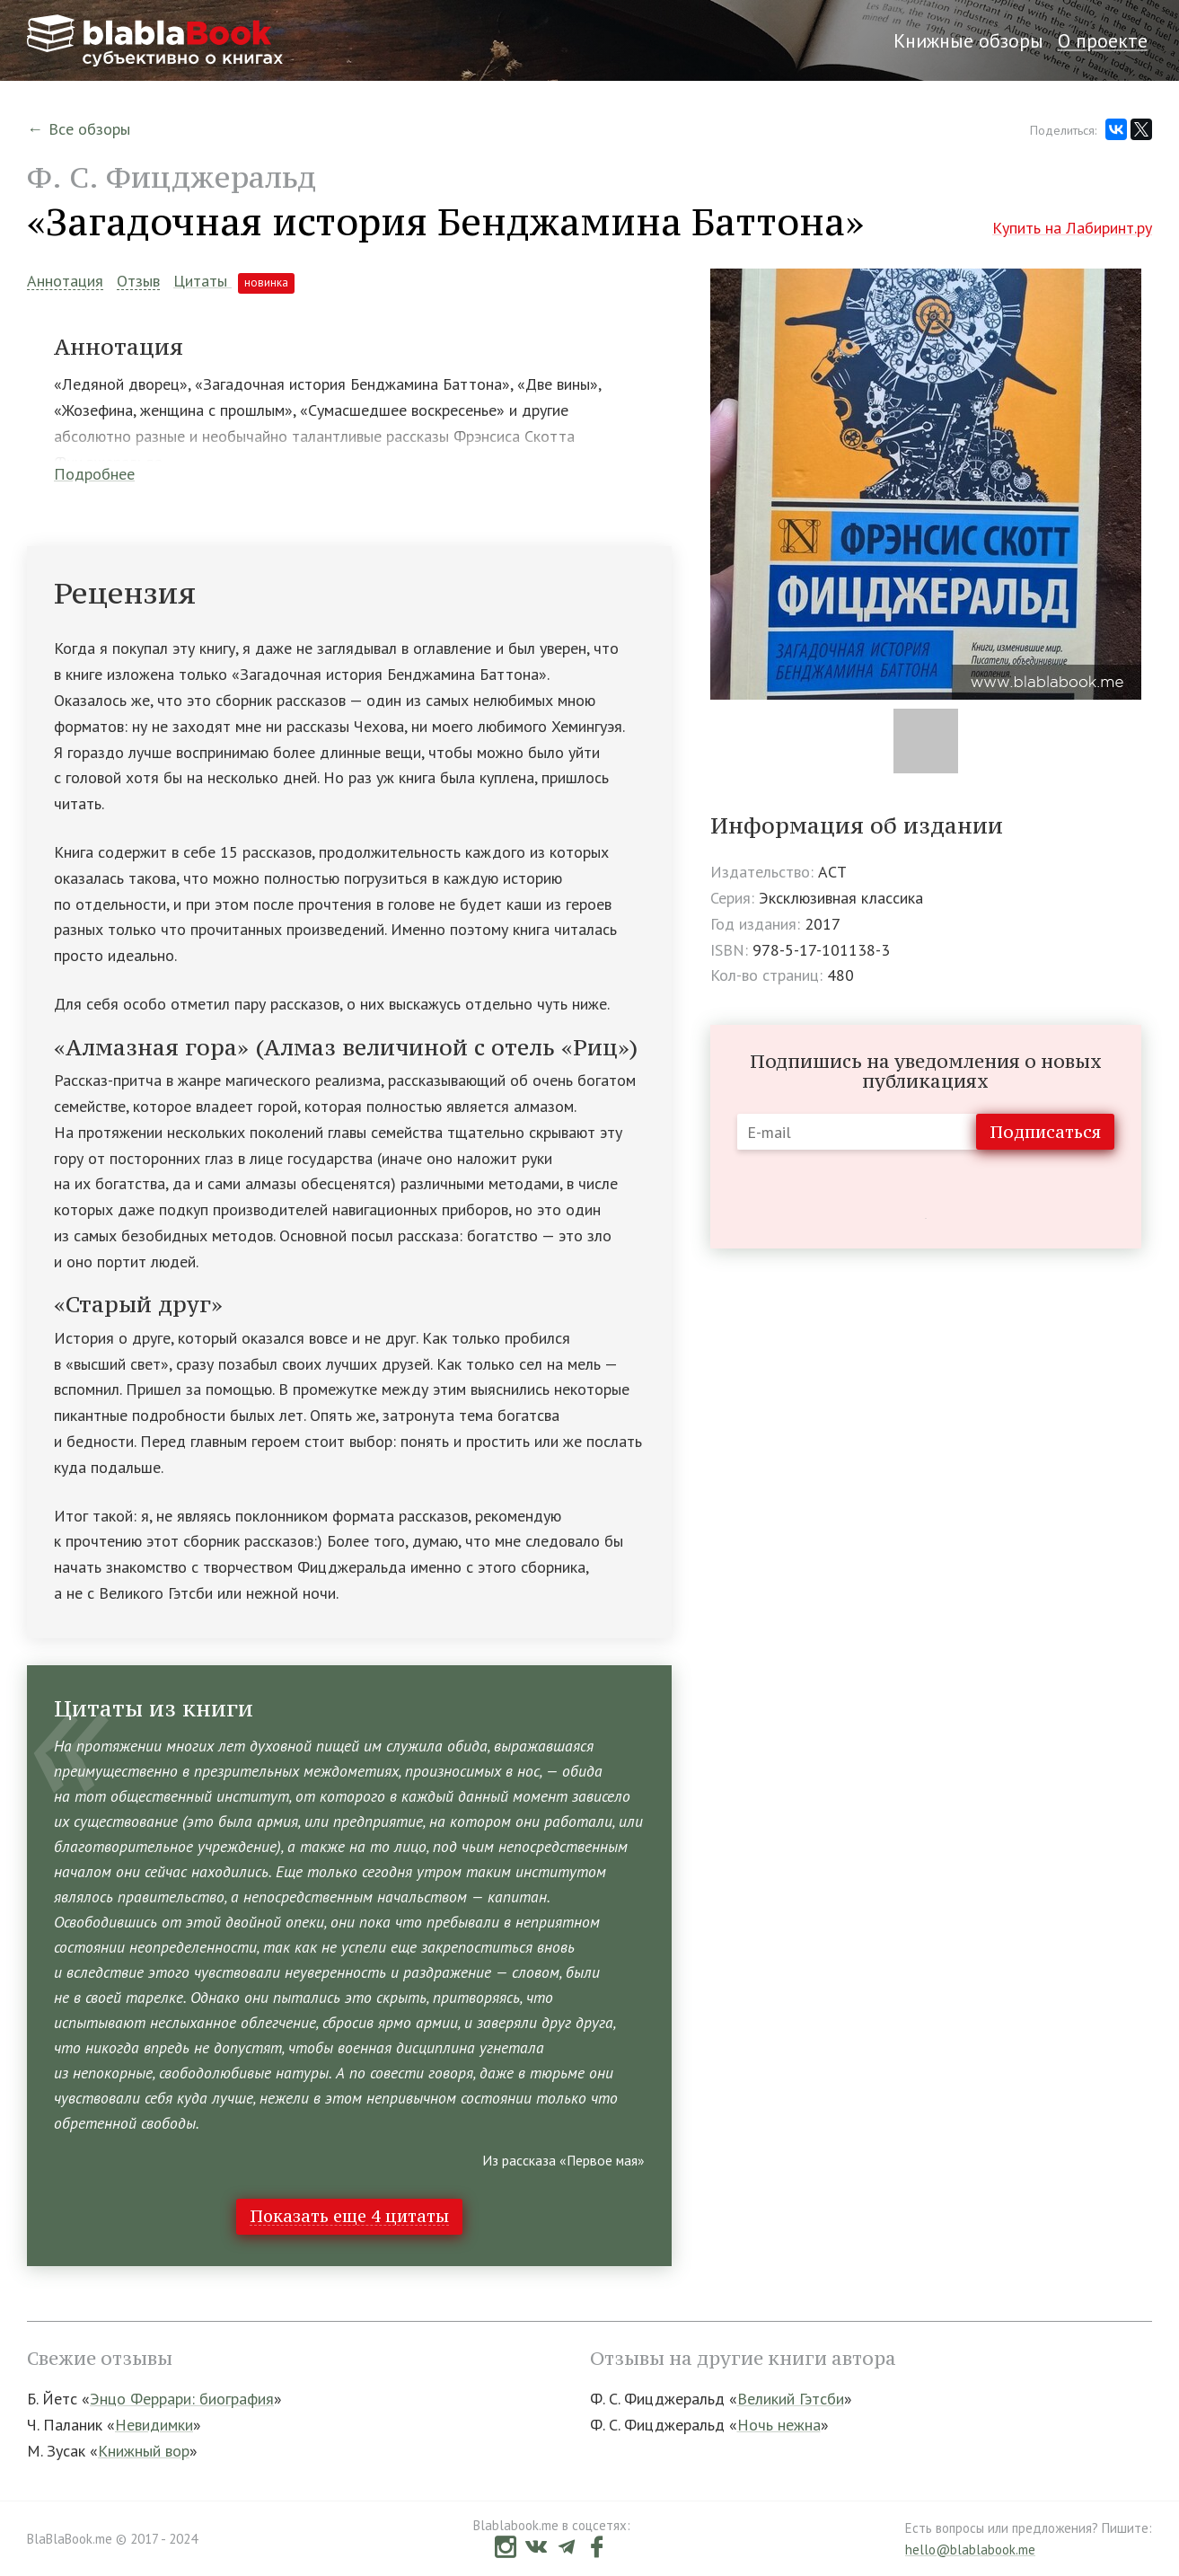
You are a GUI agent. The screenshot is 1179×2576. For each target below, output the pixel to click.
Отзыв (138, 281)
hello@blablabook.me (970, 2549)
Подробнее (94, 473)
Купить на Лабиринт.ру (1072, 227)
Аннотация (65, 281)
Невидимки (154, 2424)
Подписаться (1045, 1131)
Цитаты (234, 280)
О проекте (1103, 40)
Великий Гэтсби (790, 2398)
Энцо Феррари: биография (182, 2398)
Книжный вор (143, 2450)
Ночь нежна (779, 2424)
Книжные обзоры (968, 40)
